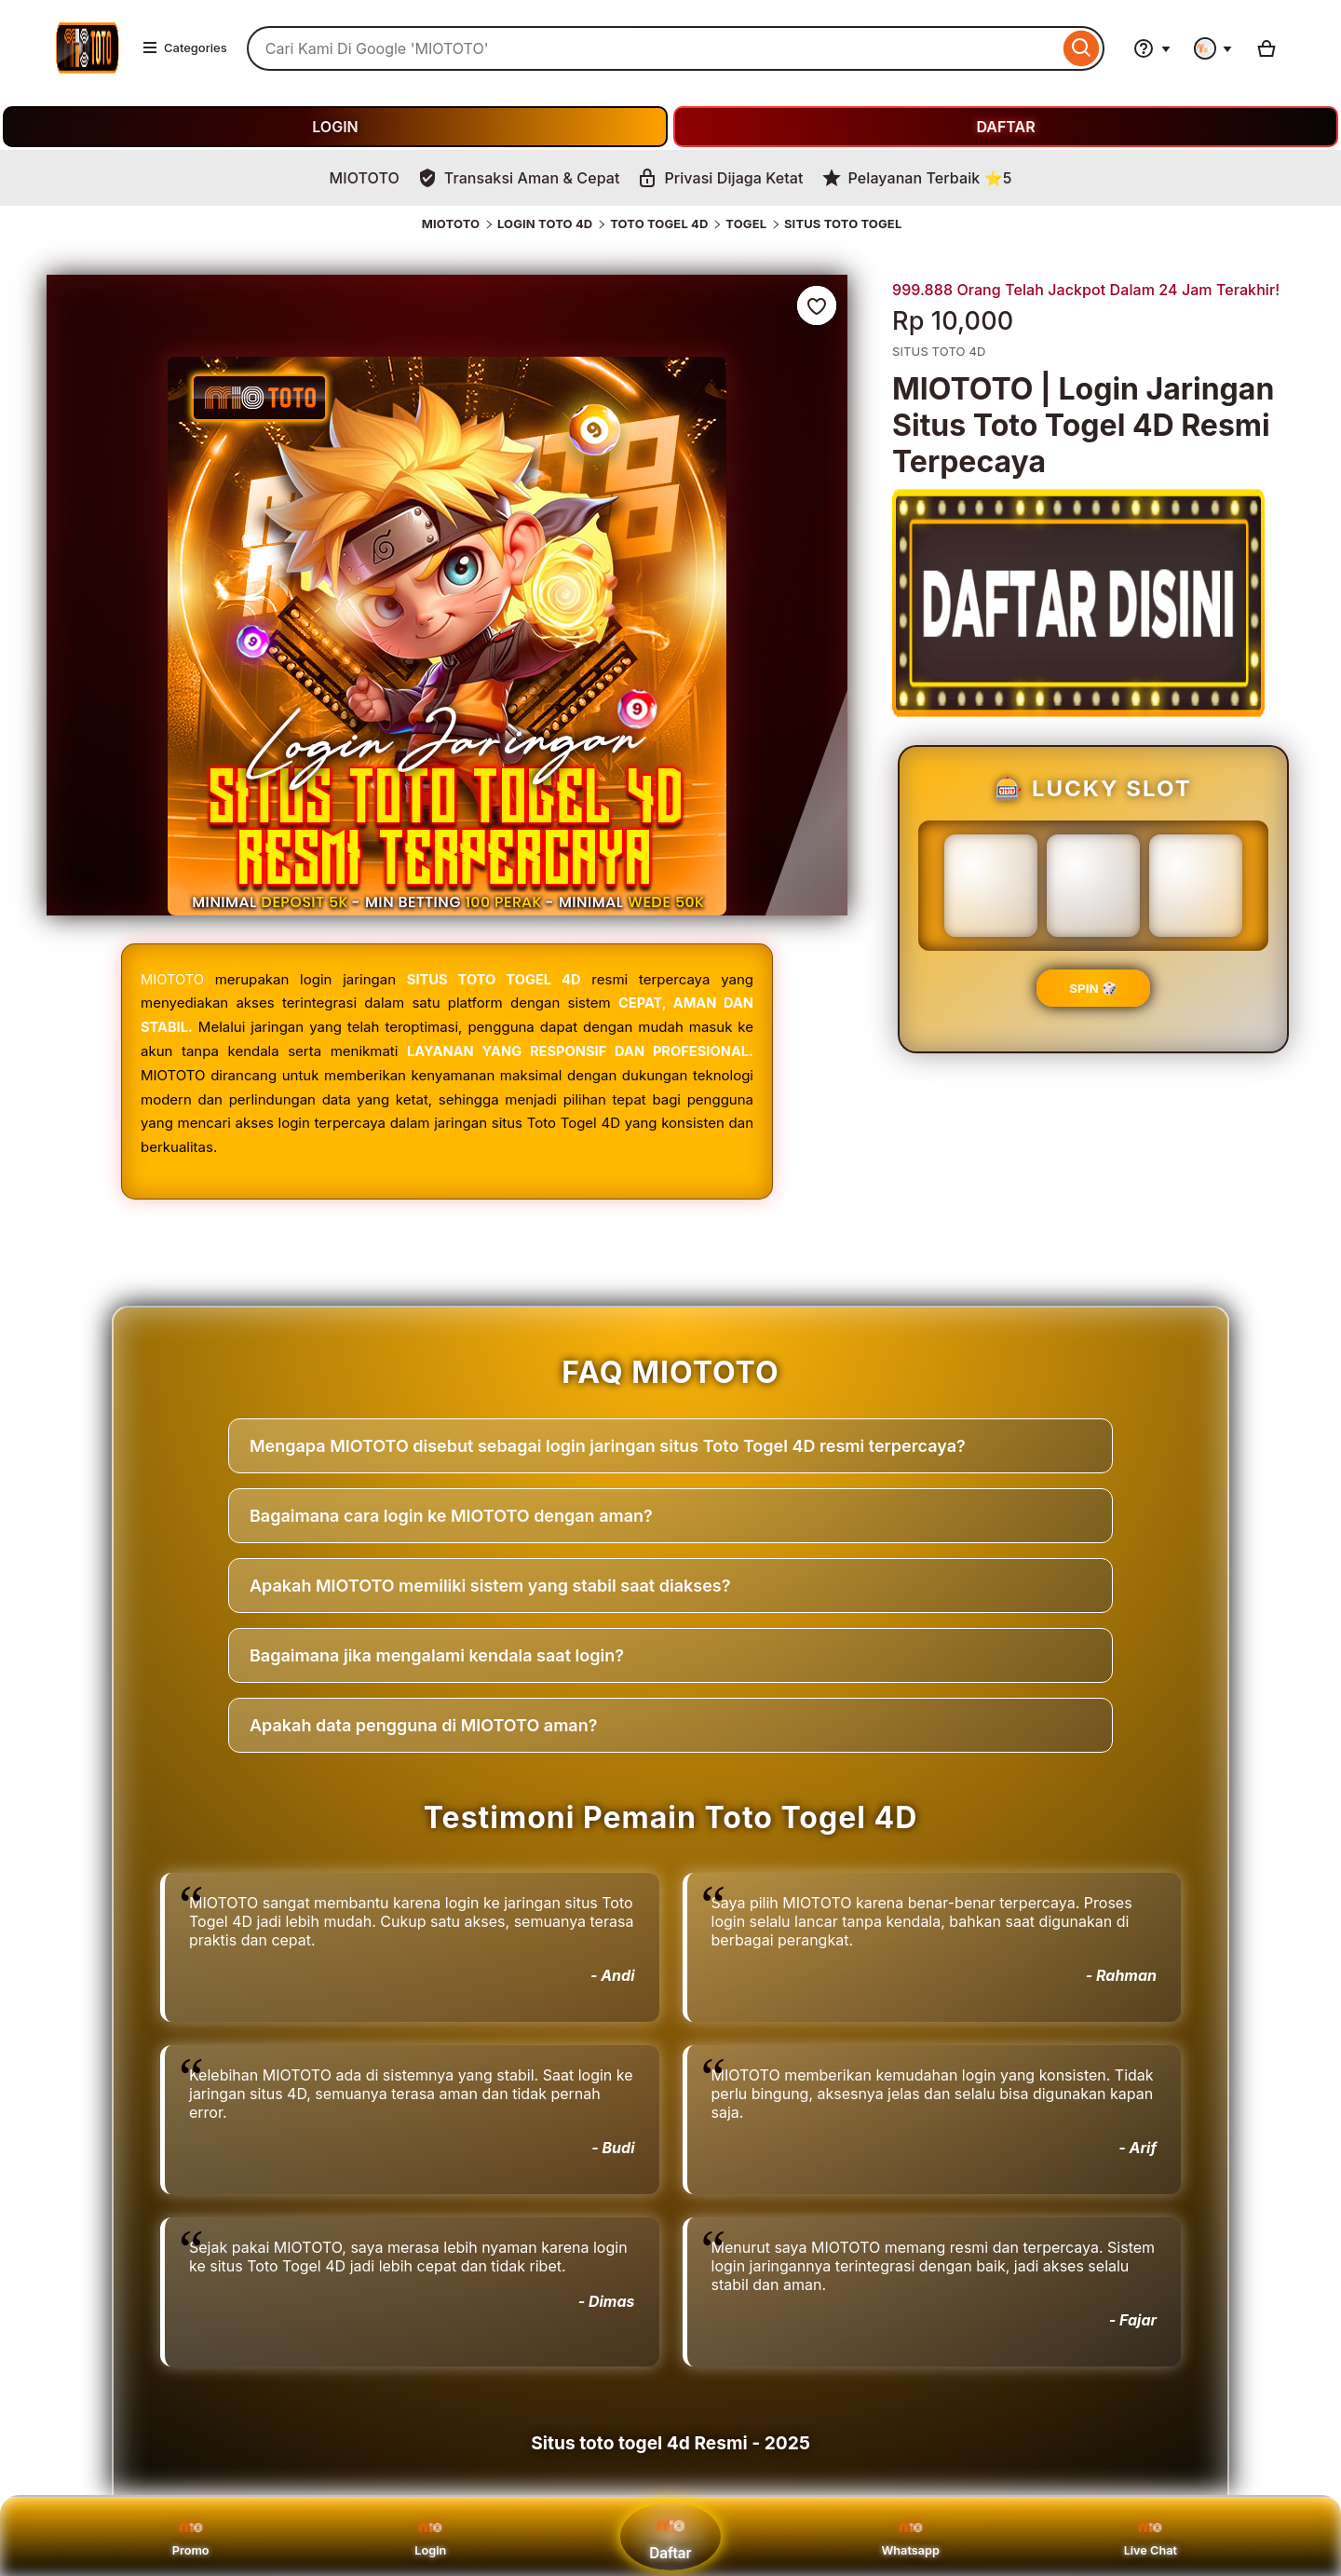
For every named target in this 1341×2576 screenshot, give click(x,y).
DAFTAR (1005, 126)
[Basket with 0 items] (1266, 48)
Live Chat (1150, 2536)
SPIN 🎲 (1093, 988)
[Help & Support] (1152, 48)
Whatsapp (911, 2536)
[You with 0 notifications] (1213, 48)
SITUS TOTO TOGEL (842, 223)
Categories (184, 47)
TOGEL (745, 223)
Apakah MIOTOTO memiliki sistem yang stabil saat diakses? (490, 1584)
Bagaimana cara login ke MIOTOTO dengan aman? (451, 1515)
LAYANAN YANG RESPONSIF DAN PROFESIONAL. (577, 1050)
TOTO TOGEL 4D (659, 223)
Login (430, 2536)
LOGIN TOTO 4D (544, 223)
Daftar (670, 2535)
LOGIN (335, 126)
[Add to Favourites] (816, 305)
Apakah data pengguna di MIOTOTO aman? (423, 1724)
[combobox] (653, 48)
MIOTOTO (451, 223)
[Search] (1081, 48)
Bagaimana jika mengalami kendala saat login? (437, 1654)
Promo (190, 2536)
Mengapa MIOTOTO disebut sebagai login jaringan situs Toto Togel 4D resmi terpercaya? (608, 1445)
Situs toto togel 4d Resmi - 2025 (670, 2442)
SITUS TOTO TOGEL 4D (494, 979)
